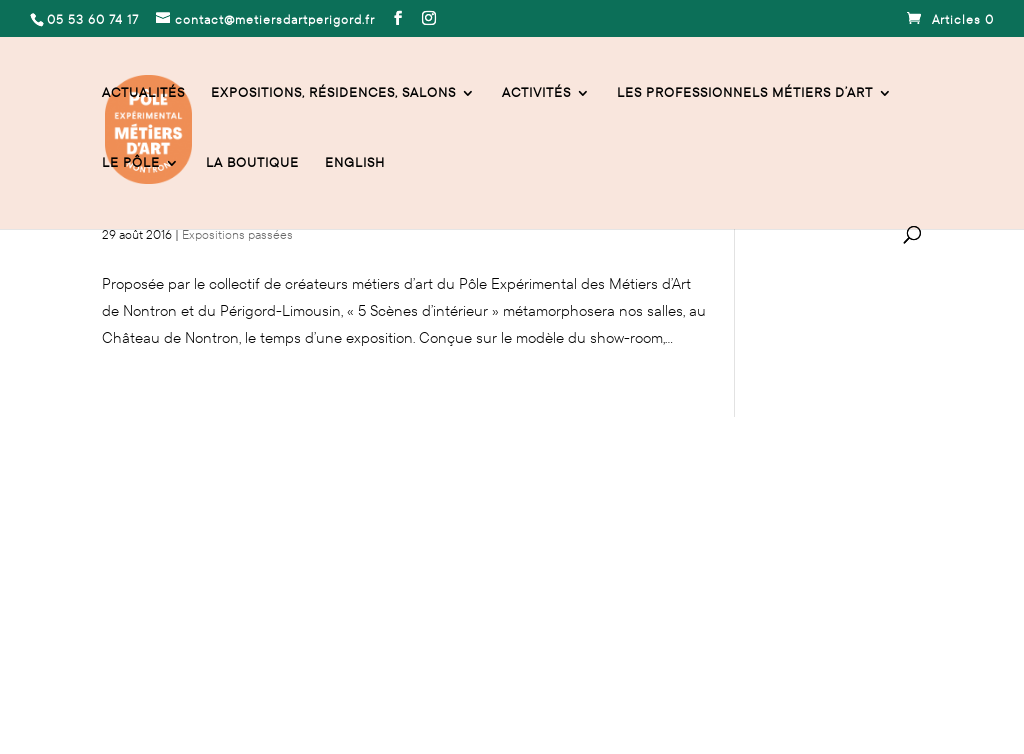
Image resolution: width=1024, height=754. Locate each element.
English (355, 163)
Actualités (143, 93)
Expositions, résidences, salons (333, 93)
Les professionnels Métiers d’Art (745, 93)
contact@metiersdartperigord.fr (301, 536)
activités (536, 93)
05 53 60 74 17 (146, 536)
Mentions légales (154, 652)
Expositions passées (237, 235)
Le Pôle (131, 163)
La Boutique (252, 163)
